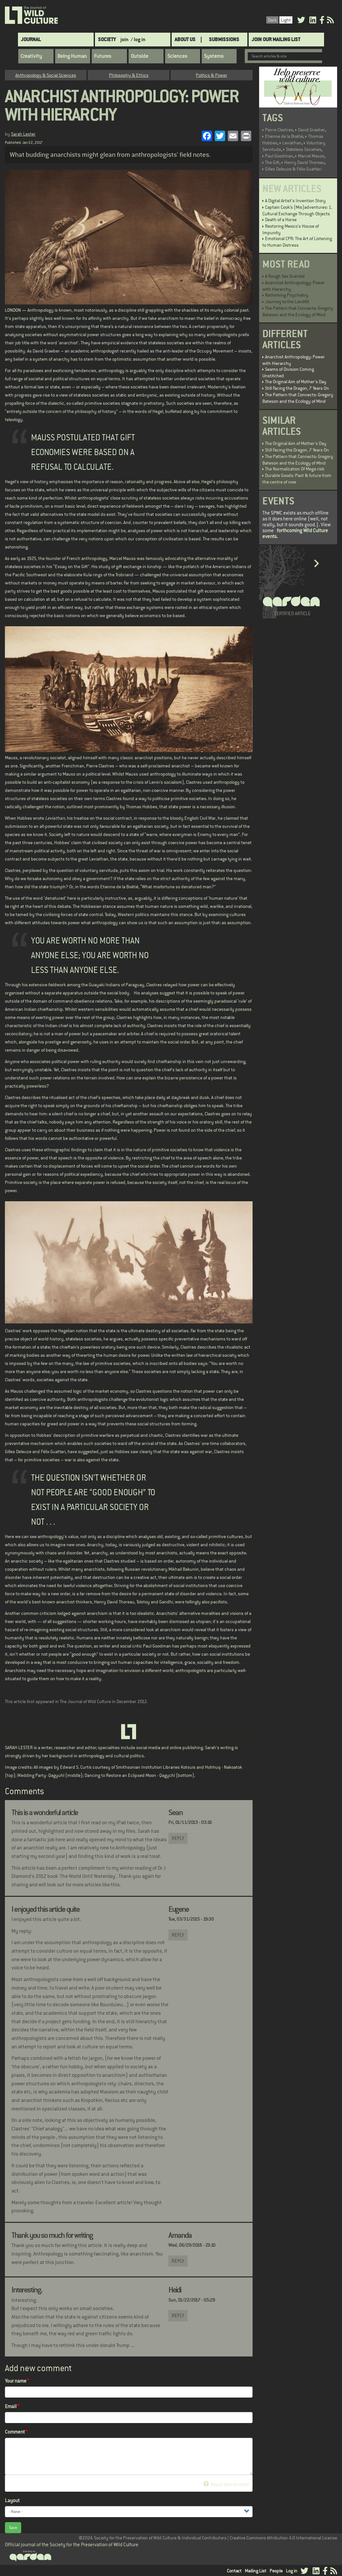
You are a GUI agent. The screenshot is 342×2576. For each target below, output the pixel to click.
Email (11, 2406)
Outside (139, 56)
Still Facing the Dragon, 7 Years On (297, 388)
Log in (291, 2571)
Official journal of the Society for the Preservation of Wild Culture (71, 2544)
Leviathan (292, 143)
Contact (234, 2571)
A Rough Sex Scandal (284, 276)
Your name (15, 2381)
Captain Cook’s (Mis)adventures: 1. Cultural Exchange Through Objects (297, 210)
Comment (15, 2432)
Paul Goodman (279, 156)
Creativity (31, 56)
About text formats (226, 2484)
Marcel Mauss (311, 156)
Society (107, 39)
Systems (214, 56)
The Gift (272, 162)
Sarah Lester (23, 134)
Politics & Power (211, 75)
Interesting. (26, 2290)
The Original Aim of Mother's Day (295, 382)
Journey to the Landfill (287, 301)
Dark (272, 20)
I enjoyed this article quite (45, 1909)
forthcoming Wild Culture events (295, 533)
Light (286, 20)
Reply (178, 1838)
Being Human (72, 56)
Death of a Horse (281, 219)
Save (13, 2527)
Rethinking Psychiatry (286, 295)
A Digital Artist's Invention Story (295, 201)
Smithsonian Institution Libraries (148, 1767)
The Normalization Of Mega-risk (294, 469)
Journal (31, 39)
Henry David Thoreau (304, 162)
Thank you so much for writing (52, 2235)
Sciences (177, 56)
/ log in (138, 39)
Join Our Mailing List (276, 39)
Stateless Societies (303, 149)
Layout (12, 2500)
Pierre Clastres (279, 130)
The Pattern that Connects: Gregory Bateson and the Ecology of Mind (297, 311)
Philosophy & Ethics (128, 75)
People (276, 2571)
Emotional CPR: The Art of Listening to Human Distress (297, 242)
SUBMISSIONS (224, 39)
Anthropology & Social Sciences (45, 75)
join (124, 39)
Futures (102, 56)
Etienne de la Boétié (284, 136)
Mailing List (255, 2571)
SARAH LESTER (19, 1747)
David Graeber (311, 130)
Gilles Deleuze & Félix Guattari (293, 169)
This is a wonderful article (44, 1812)
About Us (185, 39)
